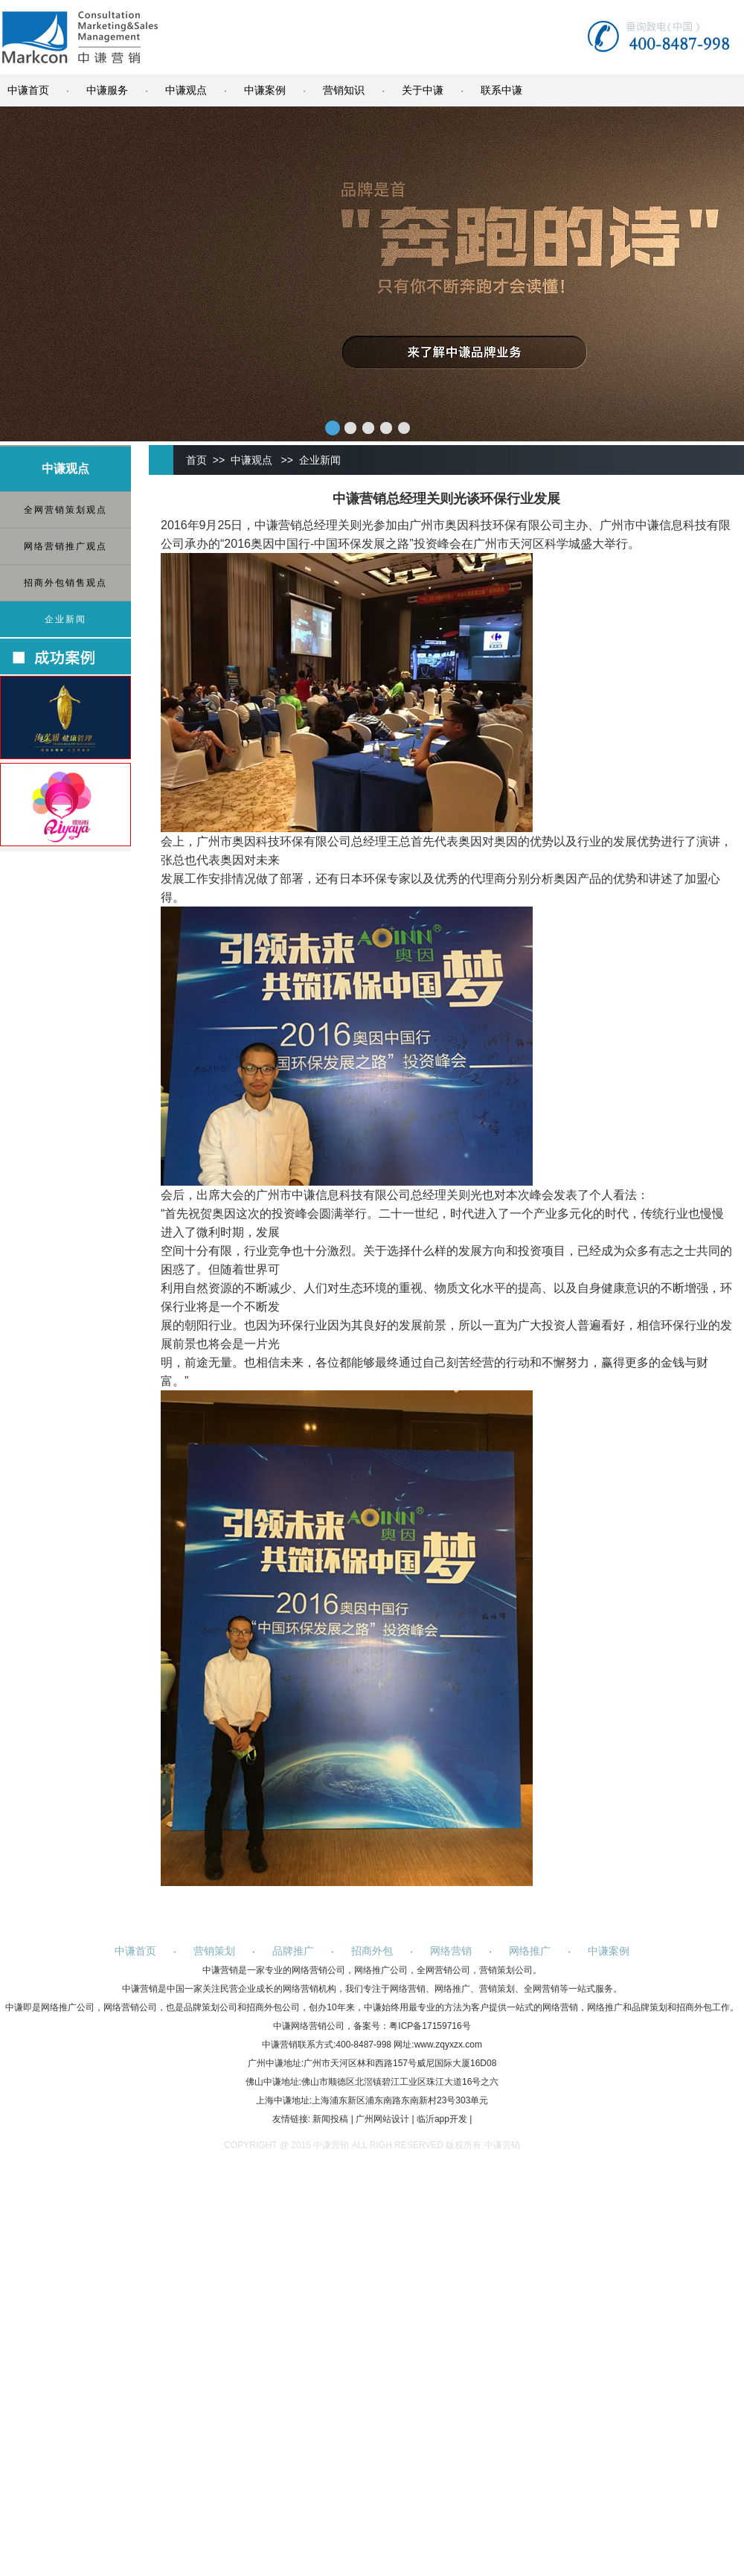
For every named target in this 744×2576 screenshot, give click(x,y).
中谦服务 (107, 90)
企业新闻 (65, 619)
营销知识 (344, 90)
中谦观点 (186, 90)
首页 (196, 460)
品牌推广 (293, 1951)
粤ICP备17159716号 (429, 2026)
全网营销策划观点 (65, 510)
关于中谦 (422, 90)
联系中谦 (501, 90)
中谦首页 (28, 90)
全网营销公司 (443, 1970)
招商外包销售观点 (65, 583)
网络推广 (530, 1951)
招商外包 (372, 1951)
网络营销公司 (318, 1970)
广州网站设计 (382, 2119)
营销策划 (214, 1951)
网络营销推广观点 (65, 546)
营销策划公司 (506, 1970)
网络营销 (451, 1951)
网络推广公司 (381, 1970)
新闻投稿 (330, 2119)
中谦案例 (265, 90)
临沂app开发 (442, 2119)
